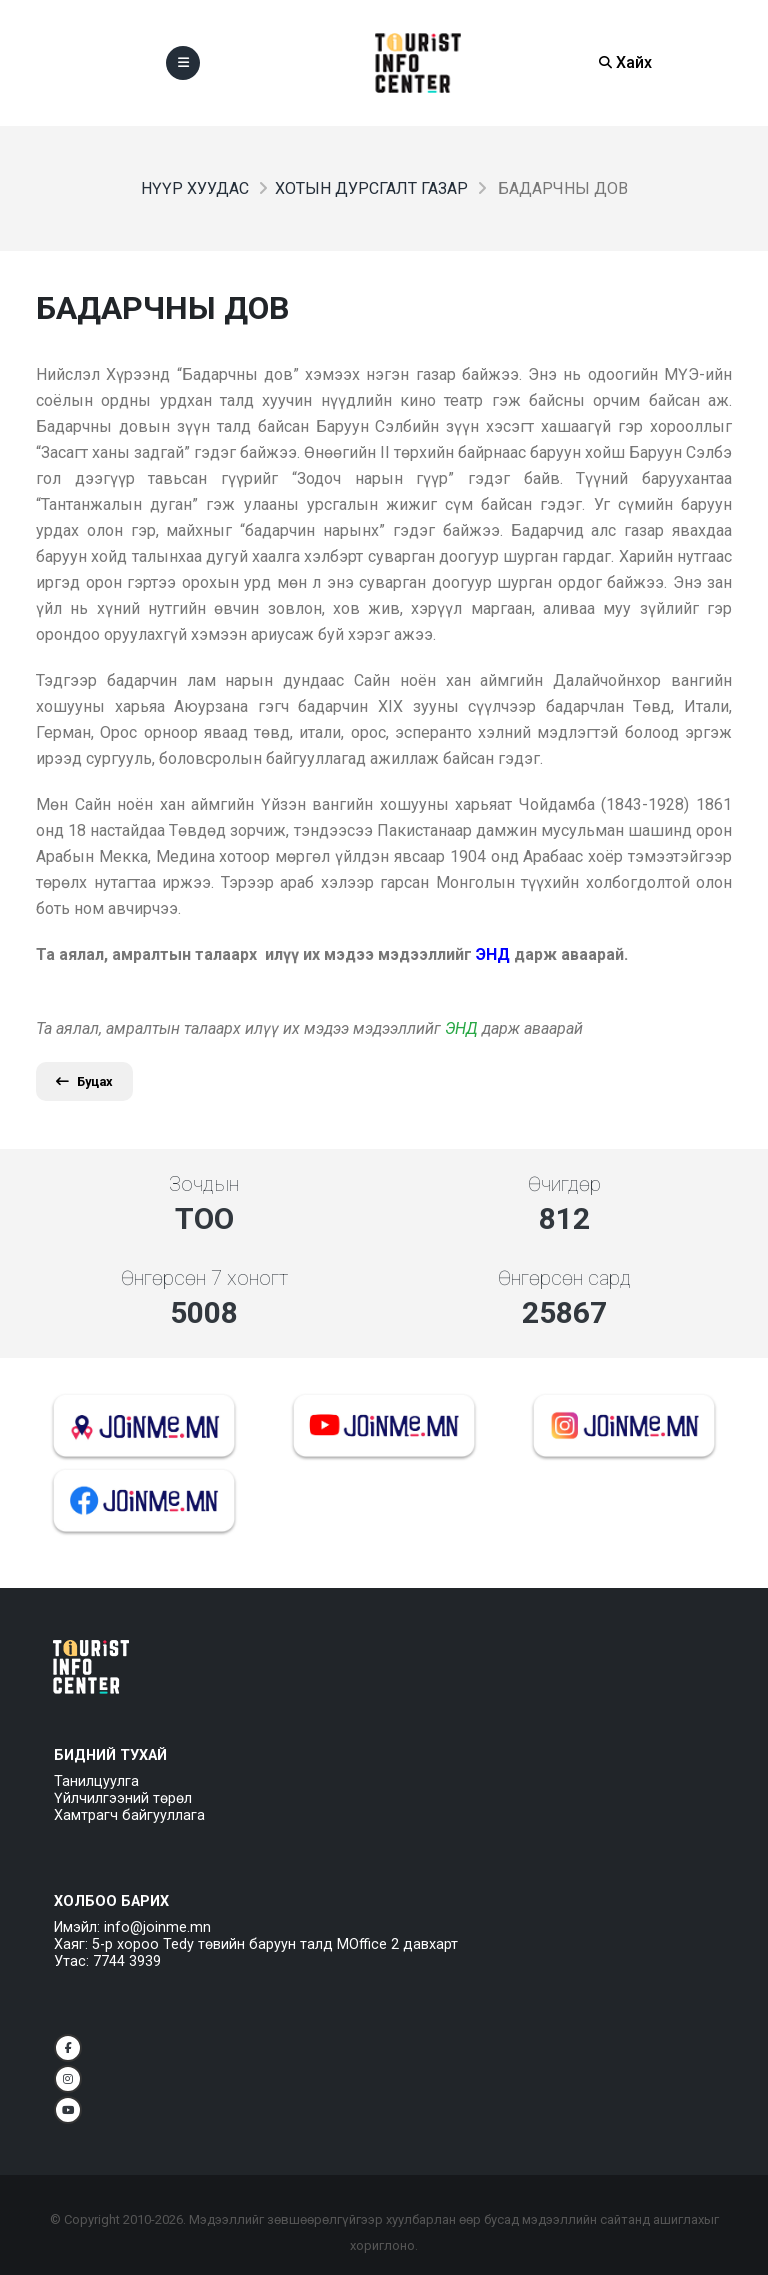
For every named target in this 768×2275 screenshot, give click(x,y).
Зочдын (204, 1184)
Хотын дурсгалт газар (371, 188)
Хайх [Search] (625, 62)
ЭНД (461, 1028)
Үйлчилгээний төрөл (123, 1798)
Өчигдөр (564, 1184)
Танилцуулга (96, 1781)
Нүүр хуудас (195, 188)
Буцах (84, 1081)
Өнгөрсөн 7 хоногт (204, 1278)
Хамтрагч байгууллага (129, 1815)
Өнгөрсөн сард (564, 1278)
